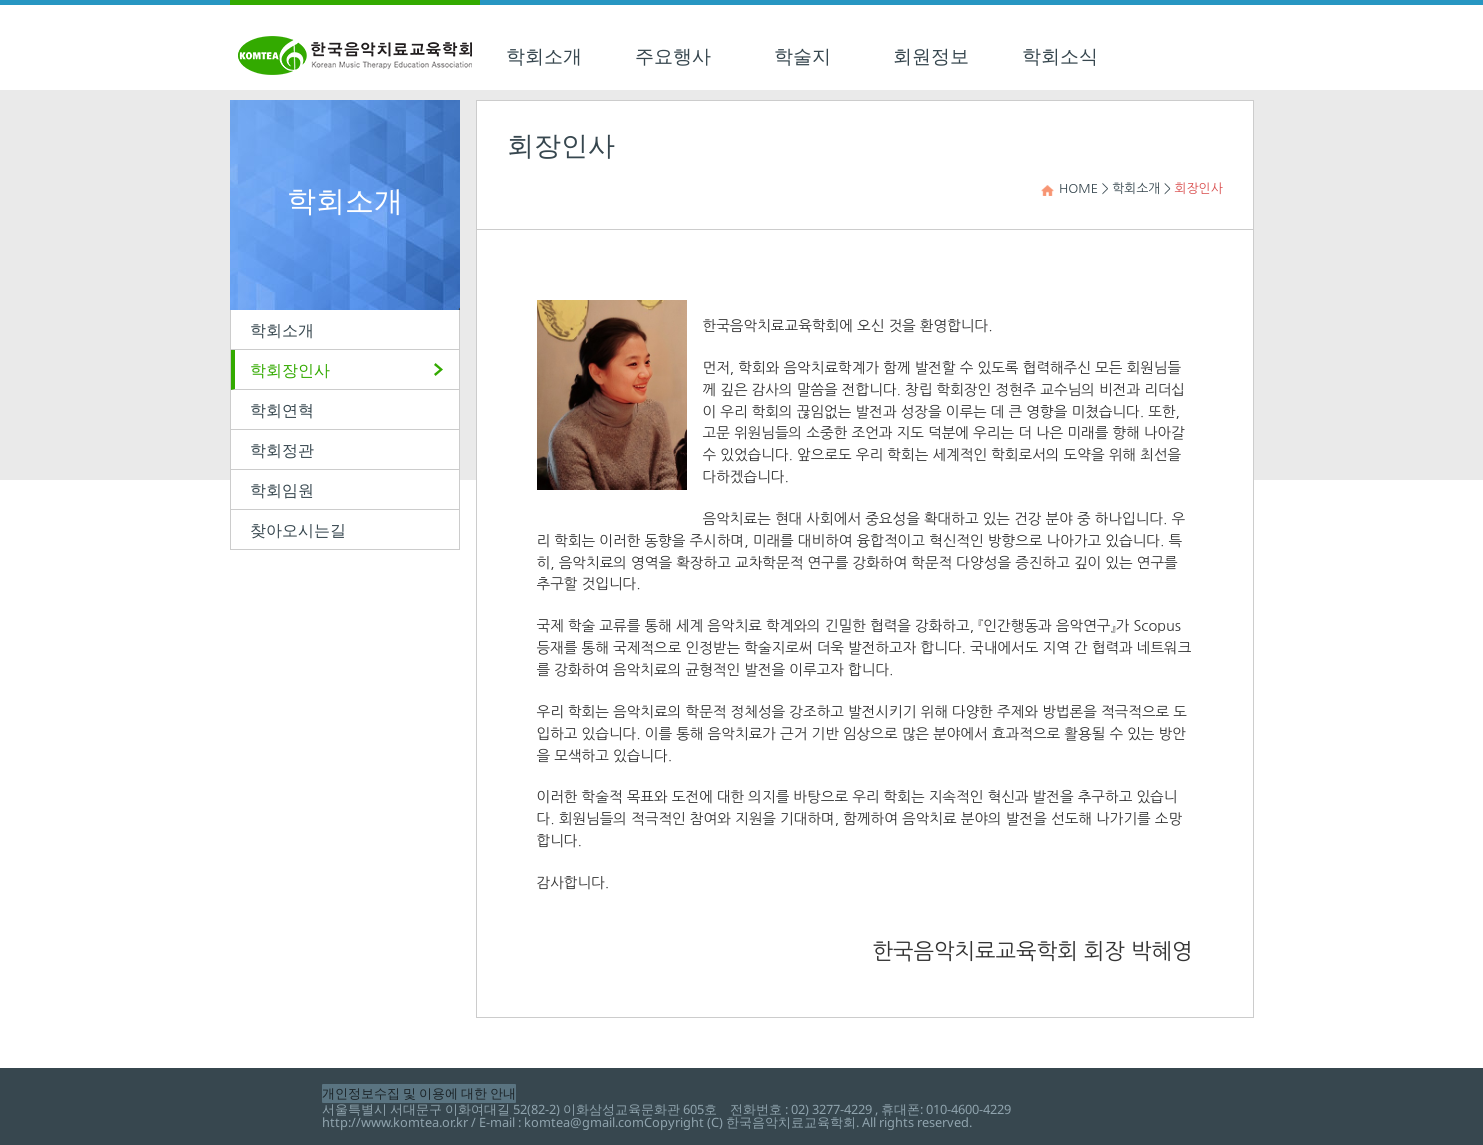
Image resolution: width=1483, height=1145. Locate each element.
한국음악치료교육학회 (355, 47)
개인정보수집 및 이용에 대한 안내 (419, 1093)
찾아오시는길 (298, 530)
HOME (1078, 188)
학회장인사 (290, 370)
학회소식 (1060, 56)
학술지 (802, 56)
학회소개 (544, 56)
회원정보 (931, 56)
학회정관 (282, 450)
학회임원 (282, 490)
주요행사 (673, 56)
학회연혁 (282, 410)
